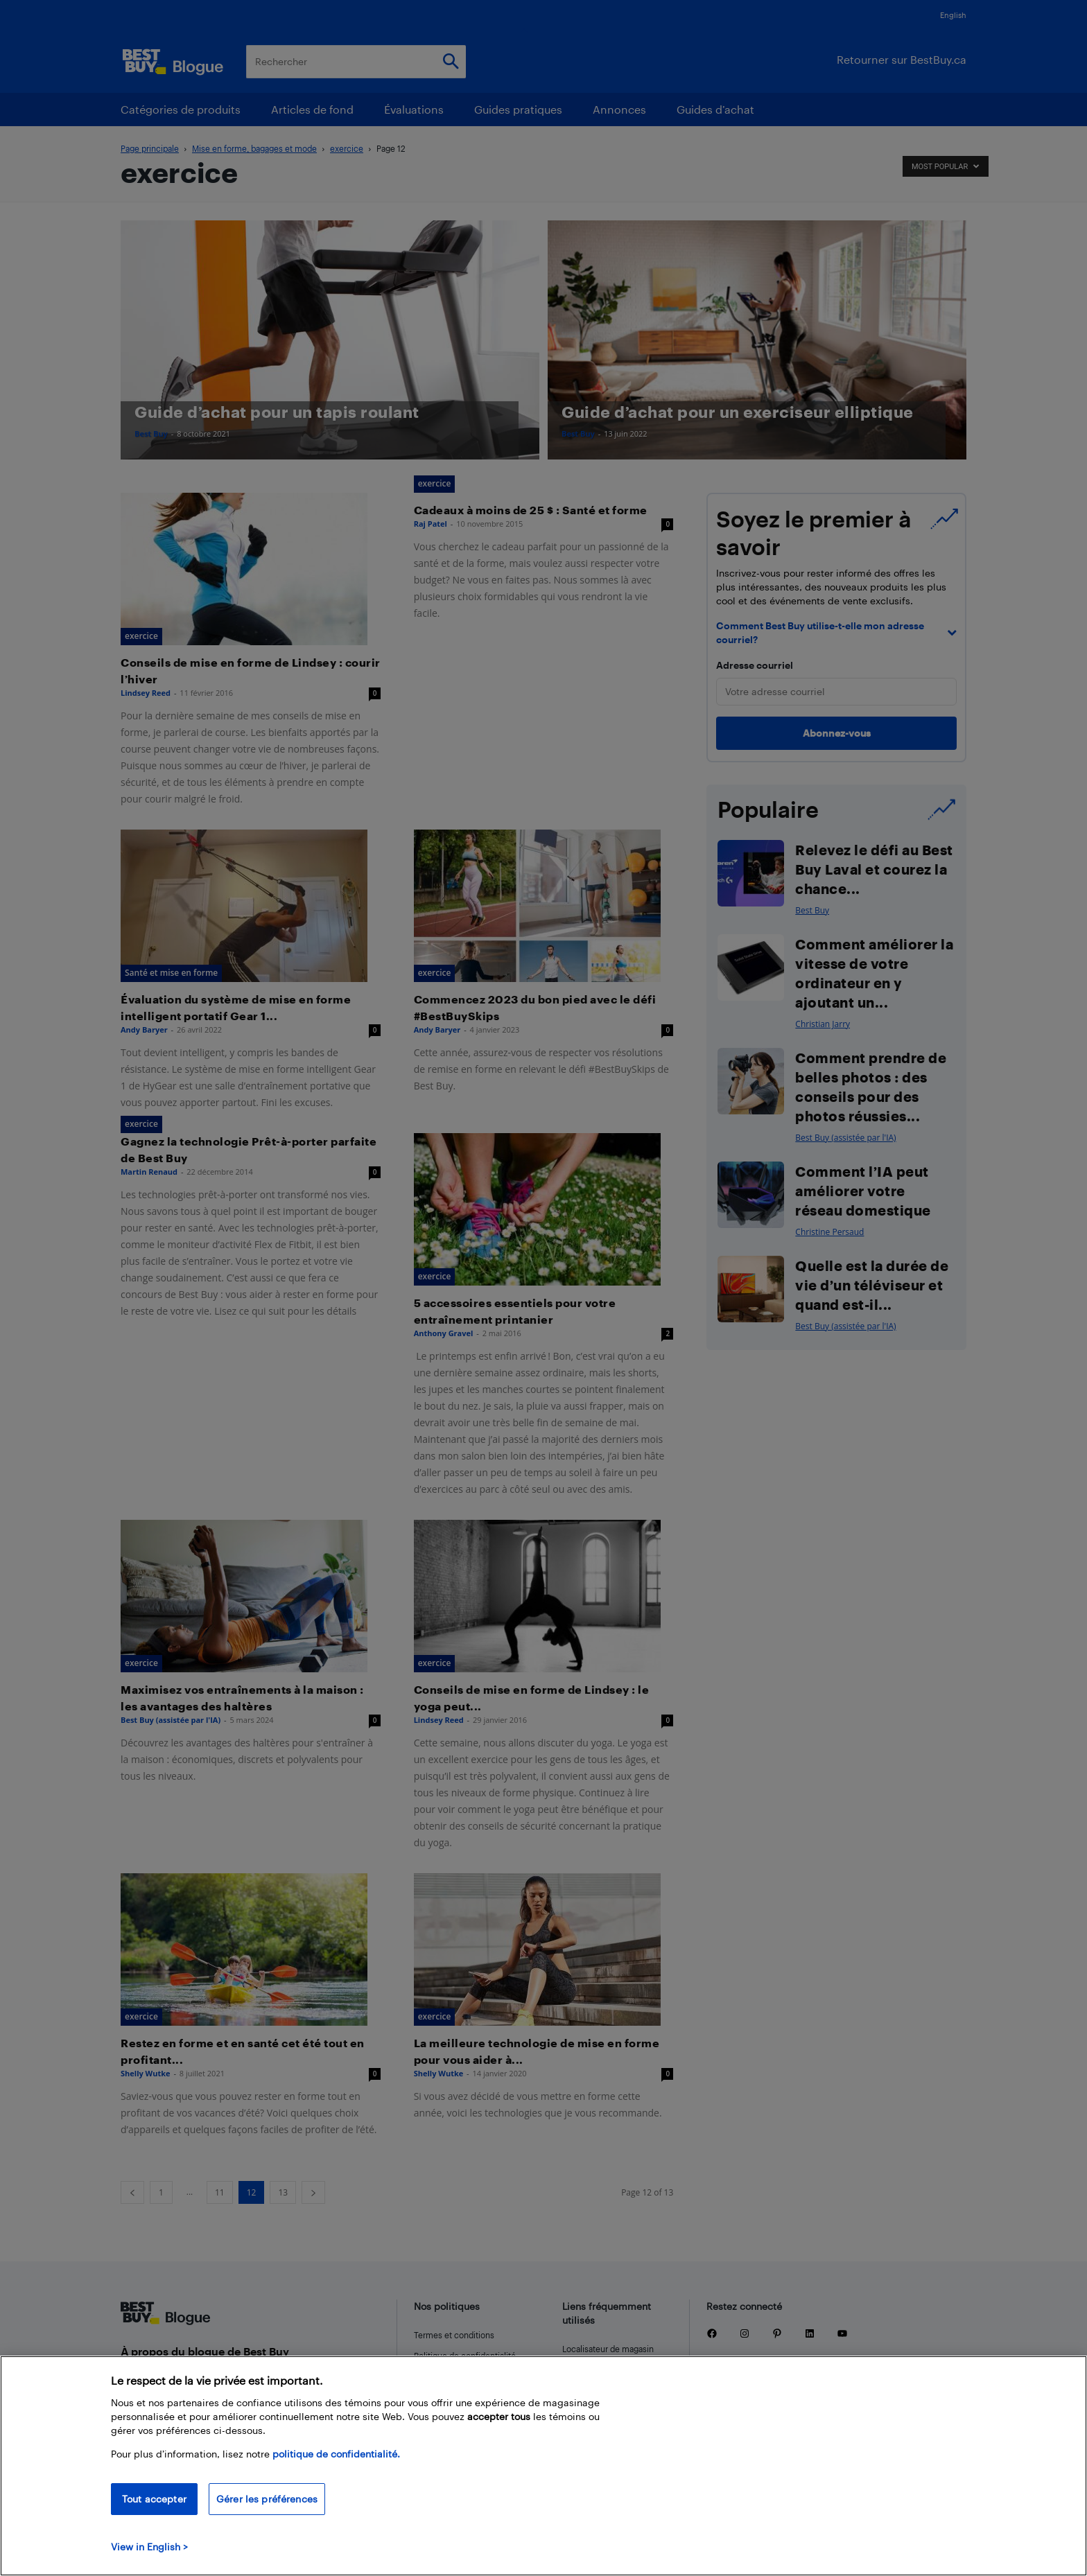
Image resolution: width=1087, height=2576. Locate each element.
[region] (543, 2466)
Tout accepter (154, 2499)
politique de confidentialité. (336, 2454)
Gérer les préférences (267, 2499)
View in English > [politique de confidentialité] (149, 2546)
